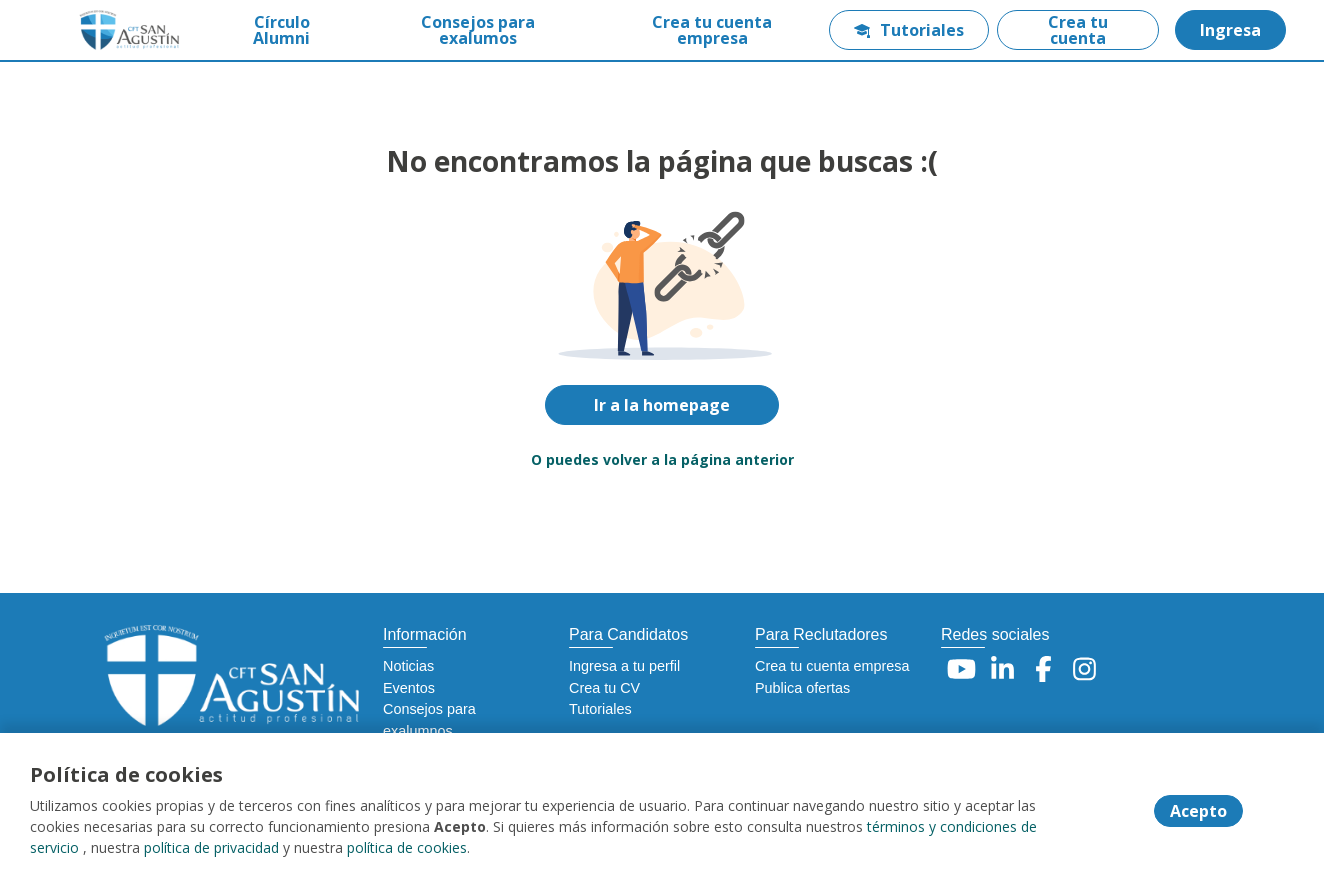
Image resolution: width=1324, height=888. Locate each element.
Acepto (1198, 811)
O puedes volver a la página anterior (662, 459)
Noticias (408, 666)
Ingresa (1230, 30)
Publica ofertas (802, 688)
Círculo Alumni (281, 30)
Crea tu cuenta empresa (712, 30)
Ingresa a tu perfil (624, 666)
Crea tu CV (604, 688)
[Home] (116, 30)
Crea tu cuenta (1078, 30)
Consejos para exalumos (478, 30)
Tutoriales (909, 30)
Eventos (409, 688)
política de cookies (407, 847)
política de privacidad (211, 847)
